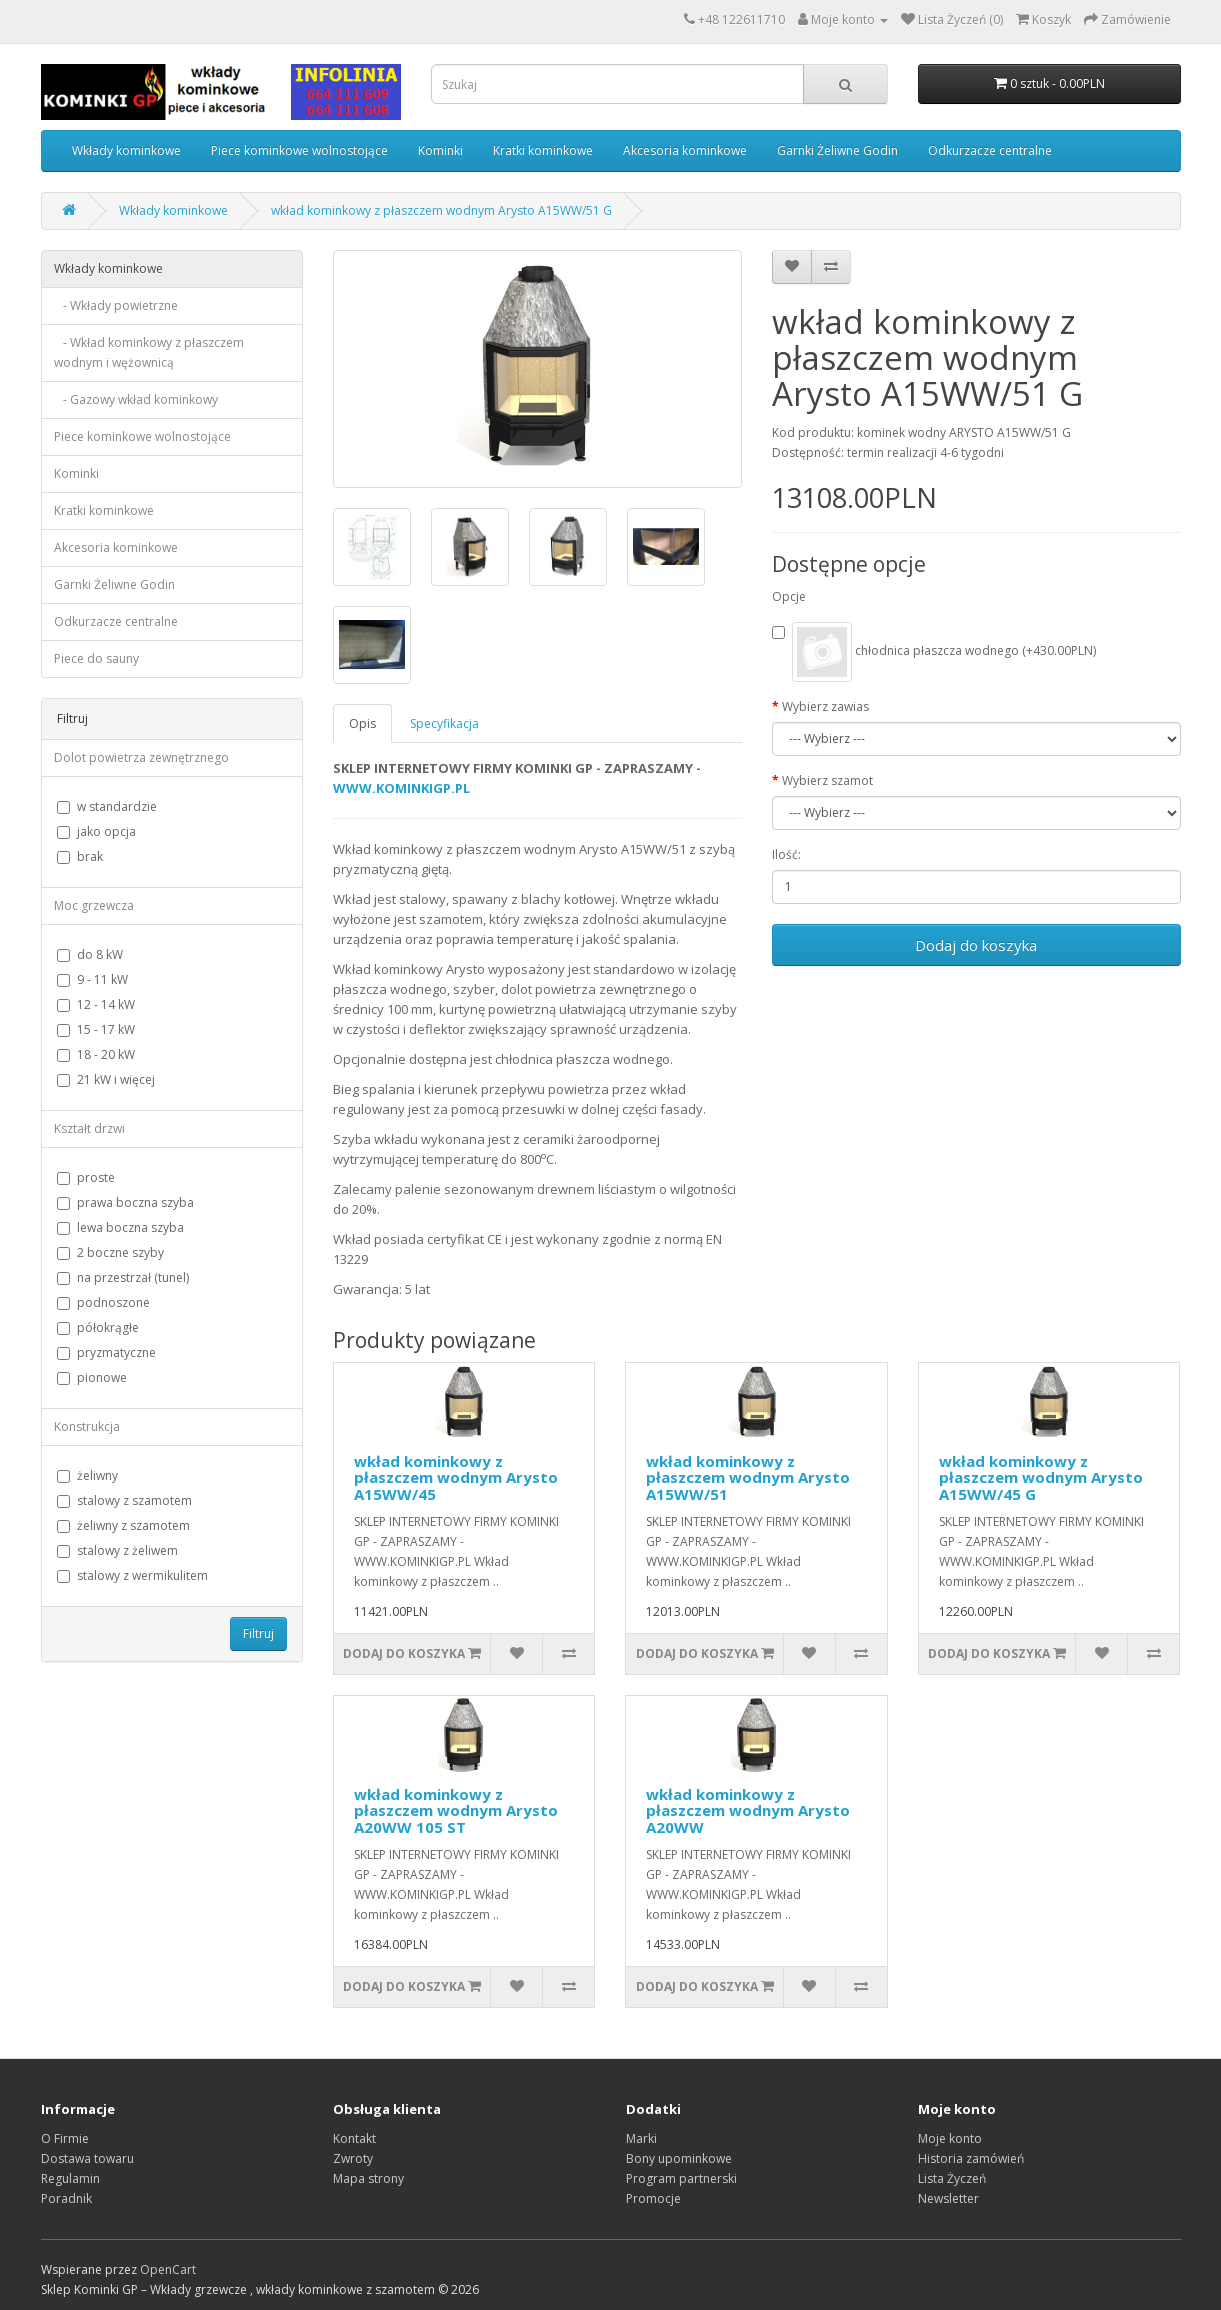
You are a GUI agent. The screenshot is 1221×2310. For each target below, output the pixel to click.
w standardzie (107, 806)
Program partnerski (681, 2178)
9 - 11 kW (92, 979)
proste (86, 1177)
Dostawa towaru (87, 2158)
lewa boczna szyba (120, 1227)
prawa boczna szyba (125, 1202)
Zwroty (353, 2158)
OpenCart (168, 2269)
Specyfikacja (444, 723)
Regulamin (70, 2178)
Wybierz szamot (827, 780)
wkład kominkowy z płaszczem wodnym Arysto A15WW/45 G (1041, 1477)
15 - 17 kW (96, 1029)
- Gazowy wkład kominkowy (136, 399)
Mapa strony (368, 2178)
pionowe (92, 1377)
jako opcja (96, 831)
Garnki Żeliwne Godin (837, 150)
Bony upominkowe (679, 2158)
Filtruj (258, 1633)
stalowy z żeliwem (117, 1550)
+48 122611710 (741, 19)
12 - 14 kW (96, 1004)
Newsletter (948, 2198)
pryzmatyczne (106, 1352)
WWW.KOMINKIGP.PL (401, 788)
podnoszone (103, 1302)
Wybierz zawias (825, 706)
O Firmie (65, 2138)
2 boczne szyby (110, 1252)
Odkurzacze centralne (990, 150)
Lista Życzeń (952, 2178)
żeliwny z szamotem (123, 1525)
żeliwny (87, 1475)
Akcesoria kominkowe (685, 150)
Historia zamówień (971, 2158)
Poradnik (66, 2198)
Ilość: (786, 854)
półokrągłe (98, 1327)
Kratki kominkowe (543, 150)
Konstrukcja (87, 1426)
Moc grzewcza (94, 905)
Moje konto (950, 2138)
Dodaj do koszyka (976, 945)
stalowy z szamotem (124, 1500)
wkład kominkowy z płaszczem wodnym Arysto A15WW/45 (456, 1477)
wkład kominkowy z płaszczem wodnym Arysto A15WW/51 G (441, 210)
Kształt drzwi (89, 1128)
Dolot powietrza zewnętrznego (141, 757)
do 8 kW (90, 954)
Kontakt (354, 2138)
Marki (641, 2138)
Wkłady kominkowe (126, 150)
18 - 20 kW (96, 1054)
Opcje (789, 596)
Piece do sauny (96, 658)
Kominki (440, 150)
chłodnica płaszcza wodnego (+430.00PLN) (934, 652)
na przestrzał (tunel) (123, 1277)
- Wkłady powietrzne (116, 305)
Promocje (653, 2198)
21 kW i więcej (106, 1079)
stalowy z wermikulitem (132, 1575)
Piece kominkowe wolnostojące (299, 150)
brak (80, 856)
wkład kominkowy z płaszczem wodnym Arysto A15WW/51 (748, 1477)
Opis (362, 723)
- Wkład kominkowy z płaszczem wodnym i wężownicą (149, 352)
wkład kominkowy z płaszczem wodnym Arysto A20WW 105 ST (456, 1810)
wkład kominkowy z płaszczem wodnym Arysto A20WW (748, 1810)
